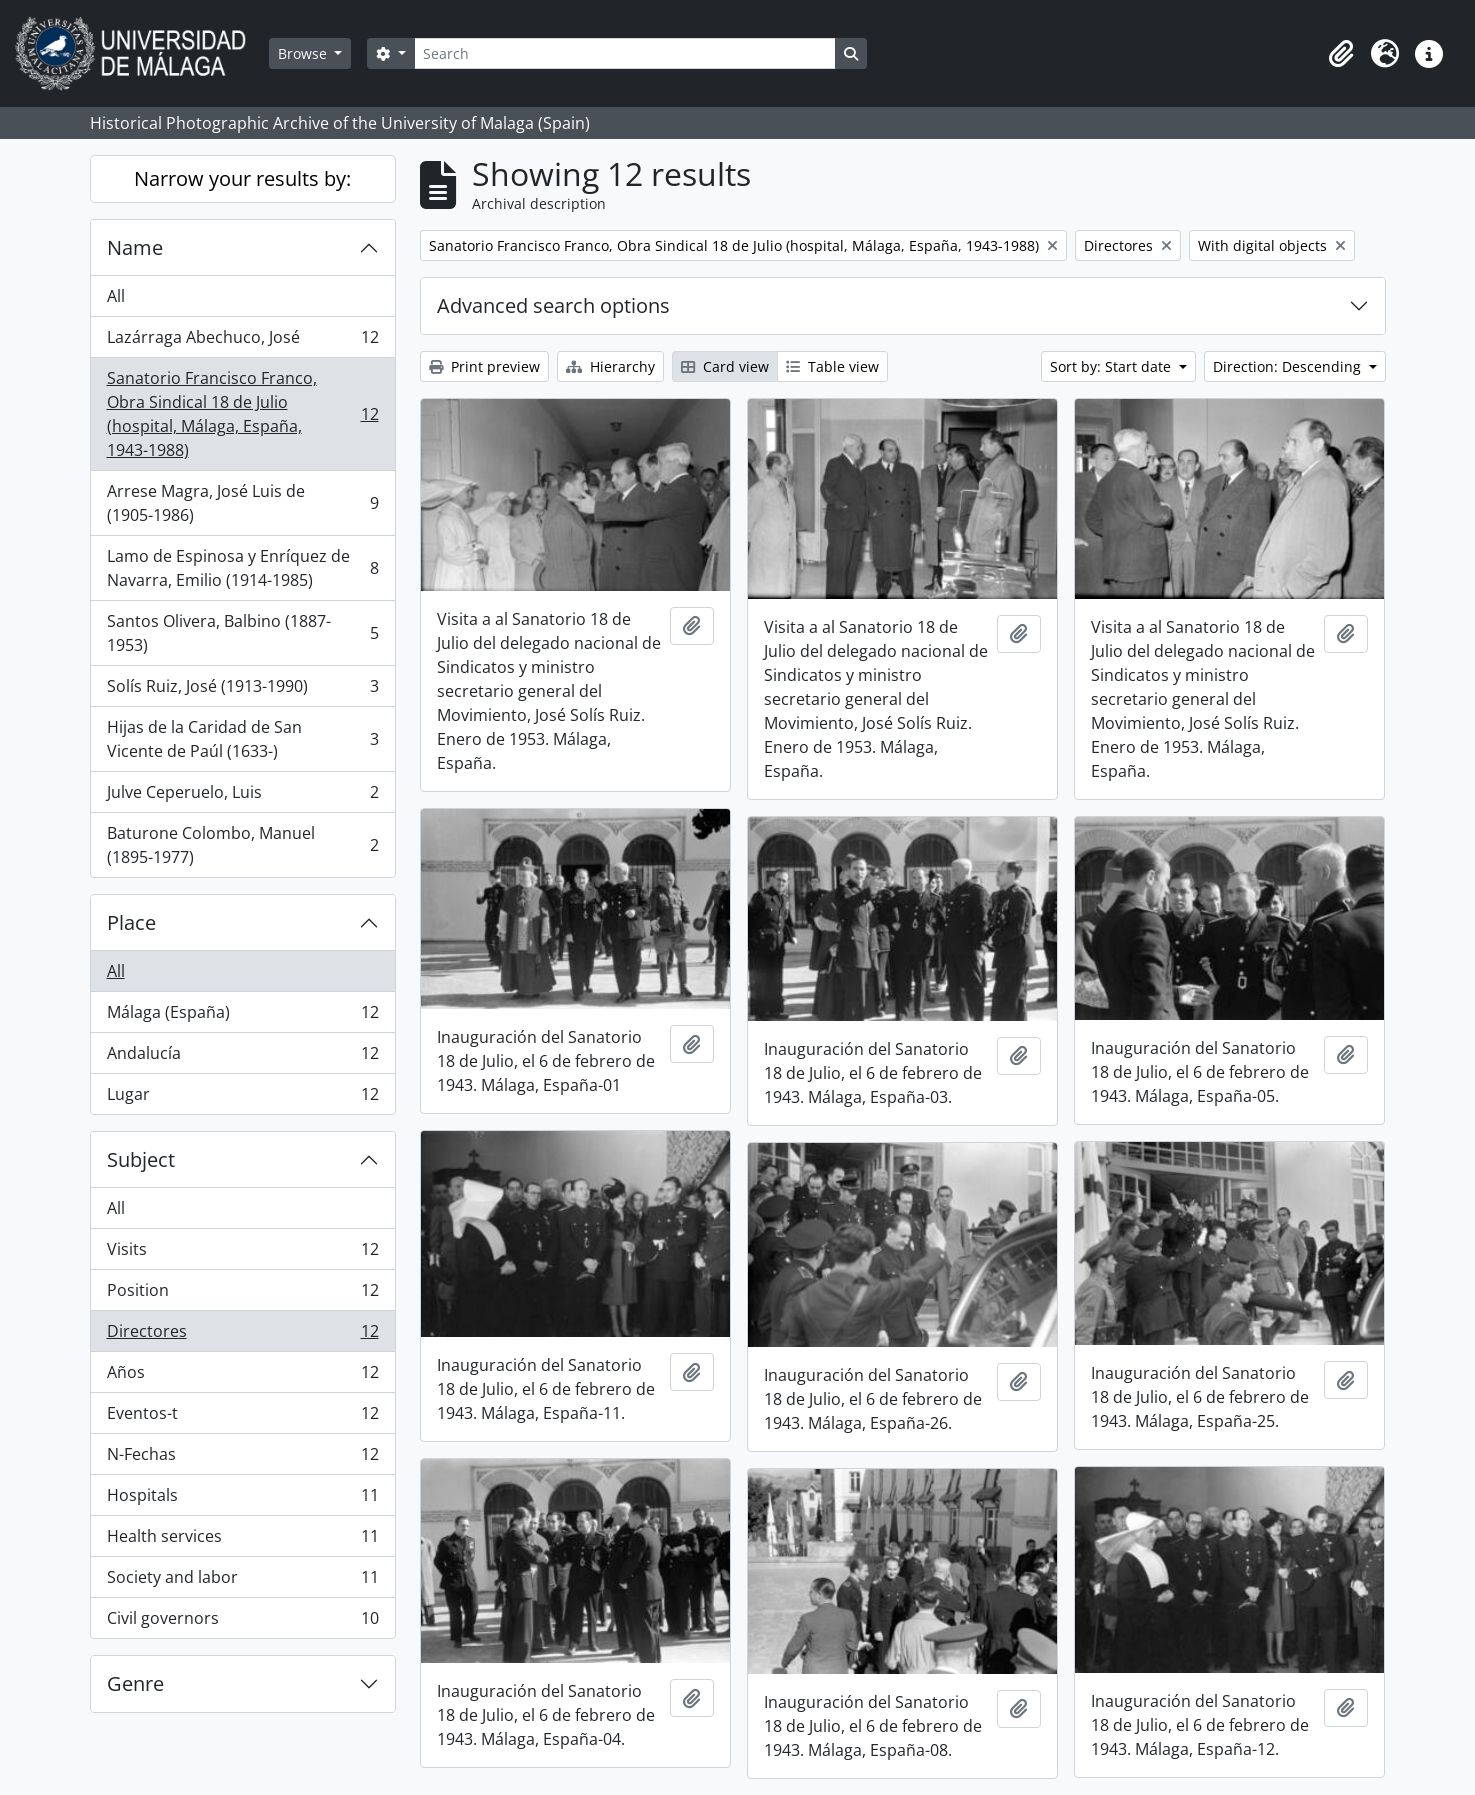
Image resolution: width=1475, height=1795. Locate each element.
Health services (242, 1540)
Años (242, 1376)
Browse (304, 53)
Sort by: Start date (1112, 366)
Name (135, 247)
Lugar (242, 1098)
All (116, 296)
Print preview (484, 366)
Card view (725, 366)
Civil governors (242, 1622)
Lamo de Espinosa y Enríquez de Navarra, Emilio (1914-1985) (242, 568)
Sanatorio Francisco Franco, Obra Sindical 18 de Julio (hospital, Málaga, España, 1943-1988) (242, 414)
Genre (135, 1683)
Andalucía (242, 1057)
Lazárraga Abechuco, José (242, 341)
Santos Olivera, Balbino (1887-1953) (242, 633)
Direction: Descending (1289, 366)
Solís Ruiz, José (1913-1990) (242, 690)
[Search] (625, 53)
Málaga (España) (242, 1016)
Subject (141, 1159)
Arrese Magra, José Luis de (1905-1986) (242, 503)
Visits (242, 1253)
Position (242, 1294)
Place (131, 922)
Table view (832, 366)
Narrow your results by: (242, 178)
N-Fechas (242, 1458)
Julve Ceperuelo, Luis (242, 796)
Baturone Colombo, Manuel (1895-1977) (242, 845)
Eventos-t (242, 1417)
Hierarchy (610, 366)
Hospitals (242, 1499)
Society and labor (242, 1581)
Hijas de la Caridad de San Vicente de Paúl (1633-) (242, 739)
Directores (242, 1335)
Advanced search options (553, 305)
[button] (1341, 54)
